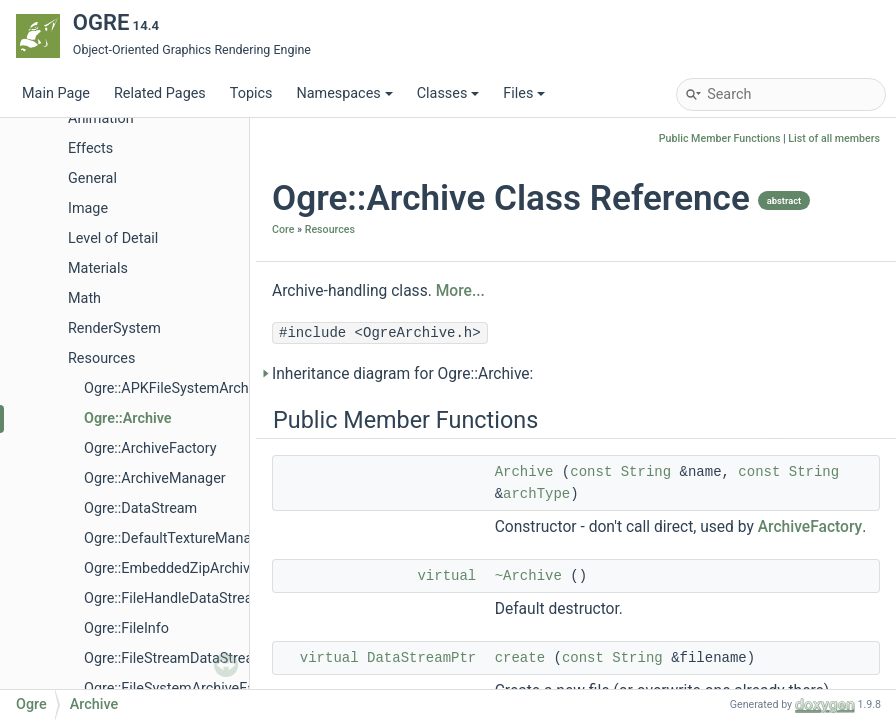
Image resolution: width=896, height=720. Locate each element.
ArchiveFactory (810, 527)
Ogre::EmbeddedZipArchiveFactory (194, 568)
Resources (101, 358)
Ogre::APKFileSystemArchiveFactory (199, 388)
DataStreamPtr (421, 658)
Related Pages (160, 93)
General (92, 178)
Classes (448, 93)
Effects (90, 148)
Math (84, 298)
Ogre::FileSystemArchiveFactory (185, 688)
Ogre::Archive (128, 418)
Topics (251, 93)
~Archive (528, 576)
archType (536, 494)
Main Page (56, 93)
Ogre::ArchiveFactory (150, 448)
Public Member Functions (720, 138)
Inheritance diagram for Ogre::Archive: (402, 374)
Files (524, 93)
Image (88, 208)
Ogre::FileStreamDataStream (175, 658)
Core (283, 229)
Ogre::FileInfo (126, 628)
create (520, 658)
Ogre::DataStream (140, 508)
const (591, 472)
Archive (524, 472)
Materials (98, 268)
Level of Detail (113, 238)
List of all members (834, 138)
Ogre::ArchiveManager (155, 478)
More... (460, 291)
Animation (101, 118)
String (646, 472)
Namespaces (344, 93)
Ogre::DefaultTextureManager (178, 538)
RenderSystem (114, 328)
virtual (446, 576)
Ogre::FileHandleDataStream (174, 598)
